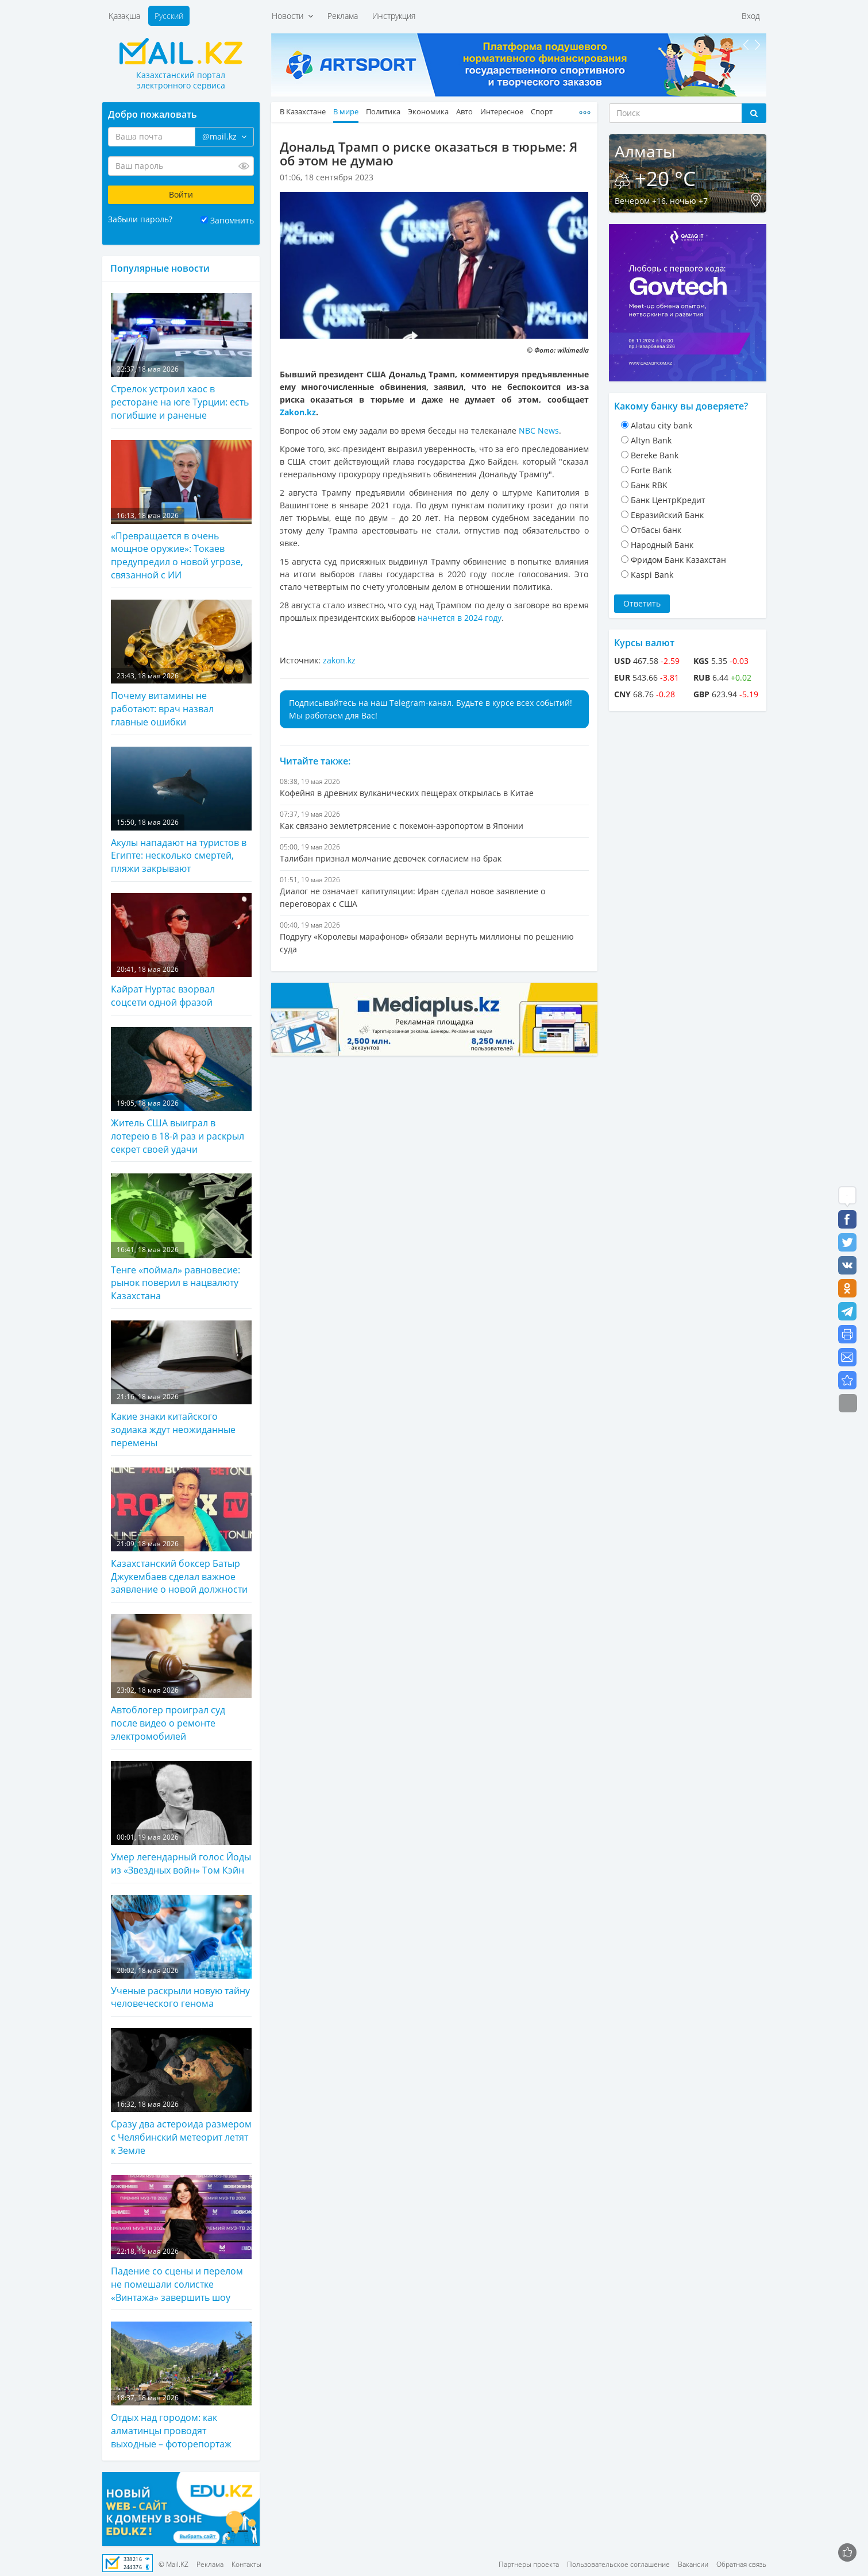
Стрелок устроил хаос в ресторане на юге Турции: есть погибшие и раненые (181, 357)
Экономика (428, 112)
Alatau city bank (661, 425)
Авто (464, 112)
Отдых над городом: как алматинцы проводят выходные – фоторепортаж (181, 2386)
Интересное (501, 112)
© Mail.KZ (173, 2564)
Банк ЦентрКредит (668, 500)
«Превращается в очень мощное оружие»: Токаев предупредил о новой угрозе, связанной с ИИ (181, 511)
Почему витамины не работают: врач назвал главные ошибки (181, 664)
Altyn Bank (651, 440)
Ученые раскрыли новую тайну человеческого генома (181, 1952)
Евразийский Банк (667, 514)
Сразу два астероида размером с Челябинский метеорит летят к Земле (181, 2092)
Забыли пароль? (140, 219)
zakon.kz (339, 660)
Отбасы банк (656, 529)
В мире (345, 112)
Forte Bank (651, 470)
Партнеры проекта (529, 2564)
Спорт (542, 112)
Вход (751, 15)
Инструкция (393, 15)
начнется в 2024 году (459, 617)
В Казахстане (303, 112)
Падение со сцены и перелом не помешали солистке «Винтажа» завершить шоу (181, 2239)
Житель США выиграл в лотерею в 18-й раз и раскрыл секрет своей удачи (181, 1091)
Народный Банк (662, 544)
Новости (292, 15)
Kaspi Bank (652, 574)
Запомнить (232, 220)
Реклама (342, 15)
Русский (169, 15)
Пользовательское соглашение (618, 2564)
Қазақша (124, 15)
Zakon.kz (298, 412)
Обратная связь (741, 2564)
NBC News (539, 430)
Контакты (246, 2564)
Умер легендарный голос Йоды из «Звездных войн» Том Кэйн (181, 1818)
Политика (383, 112)
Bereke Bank (654, 455)
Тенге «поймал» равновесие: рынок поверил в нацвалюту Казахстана (181, 1237)
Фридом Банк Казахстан (678, 559)
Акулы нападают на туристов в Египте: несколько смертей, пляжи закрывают (181, 811)
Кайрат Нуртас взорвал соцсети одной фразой (181, 951)
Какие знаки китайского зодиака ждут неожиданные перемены (181, 1384)
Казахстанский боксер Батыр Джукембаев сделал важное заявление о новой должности (181, 1531)
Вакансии (693, 2564)
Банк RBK (649, 485)
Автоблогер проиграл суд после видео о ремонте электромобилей (181, 1678)
